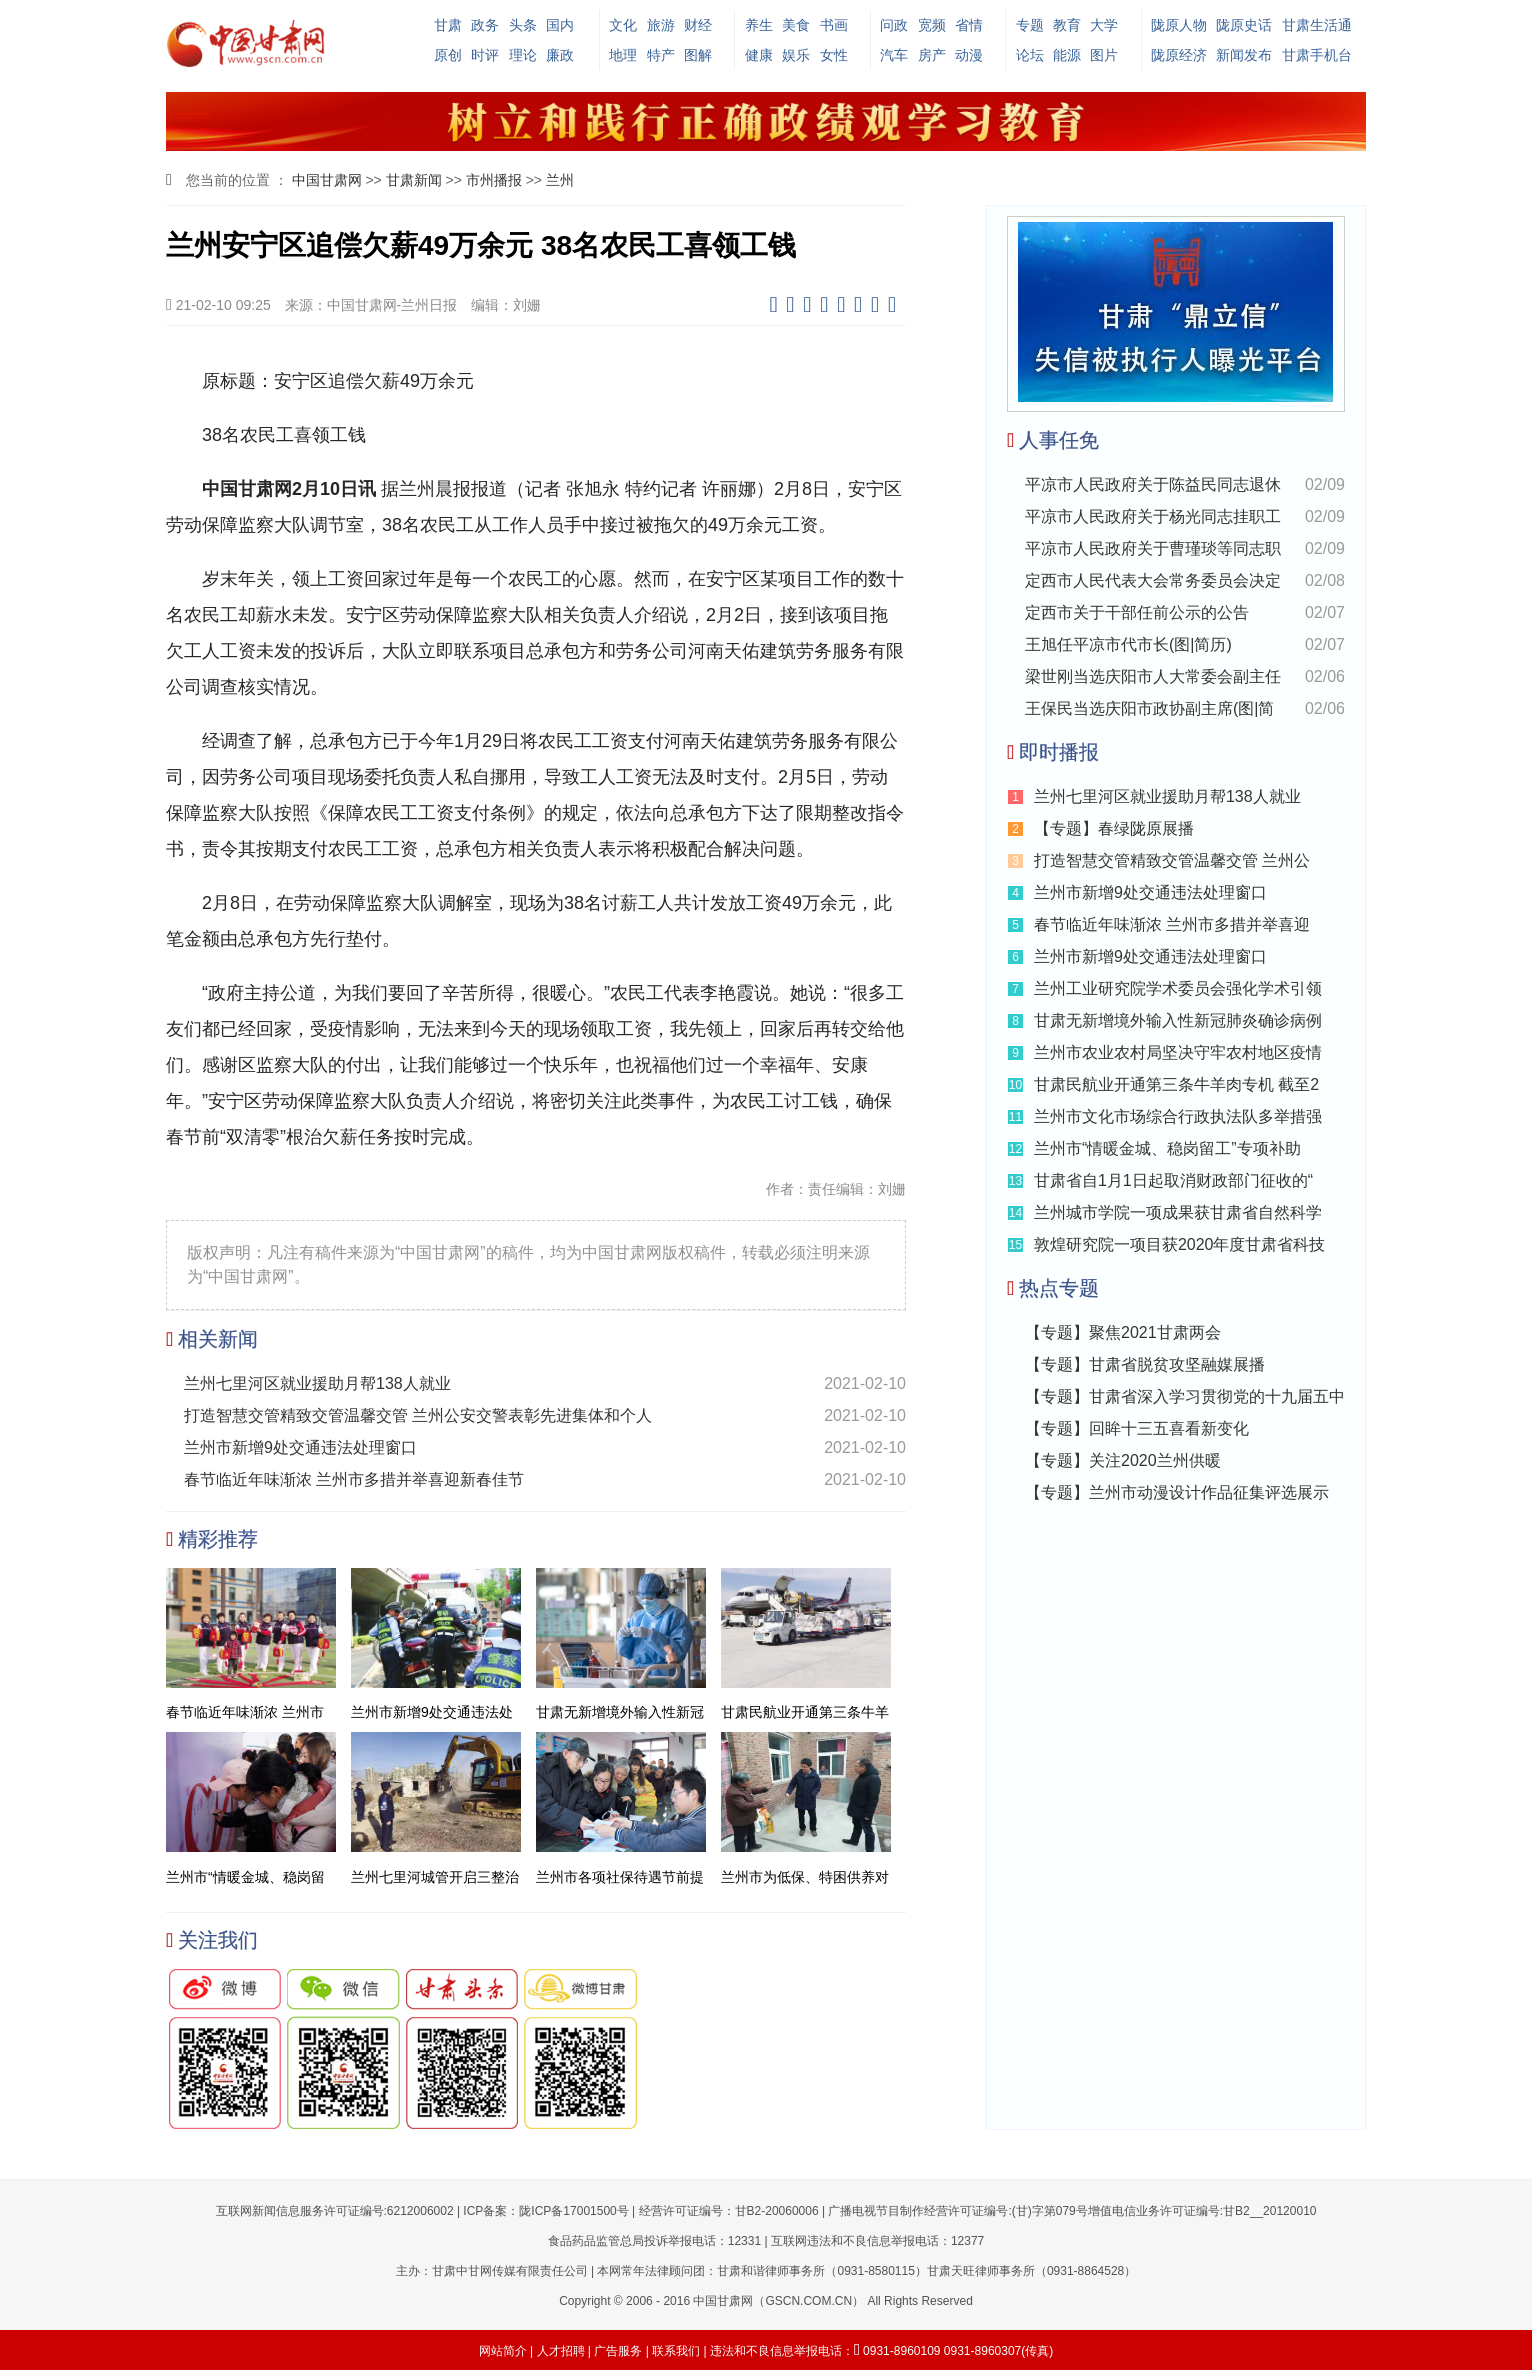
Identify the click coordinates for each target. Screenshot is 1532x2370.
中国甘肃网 (327, 180)
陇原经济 (1179, 55)
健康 (759, 55)
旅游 (661, 25)
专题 (1030, 25)
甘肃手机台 (1317, 55)
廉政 (560, 55)
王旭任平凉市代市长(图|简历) (1128, 644)
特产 (661, 55)
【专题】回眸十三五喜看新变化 (1137, 1428)
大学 (1104, 25)
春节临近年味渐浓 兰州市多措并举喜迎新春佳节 (354, 1479)
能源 (1067, 55)
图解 (698, 55)
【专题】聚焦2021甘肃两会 (1123, 1332)
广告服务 (618, 2351)
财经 (698, 25)
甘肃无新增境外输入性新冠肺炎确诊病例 (1178, 1020)
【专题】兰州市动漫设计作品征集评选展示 (1177, 1492)
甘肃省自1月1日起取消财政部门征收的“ (1173, 1180)
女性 (834, 55)
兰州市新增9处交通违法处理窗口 (300, 1447)
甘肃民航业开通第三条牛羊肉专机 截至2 (1176, 1084)
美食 (796, 25)
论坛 (1030, 55)
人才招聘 (561, 2351)
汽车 (894, 55)
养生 (759, 25)
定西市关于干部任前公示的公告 (1137, 612)
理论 (523, 55)
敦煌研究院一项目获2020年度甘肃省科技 (1180, 1244)
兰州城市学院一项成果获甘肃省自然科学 (1178, 1212)
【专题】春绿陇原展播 (1114, 828)
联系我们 (676, 2351)
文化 (623, 25)
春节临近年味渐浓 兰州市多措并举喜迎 (1172, 924)
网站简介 (503, 2351)
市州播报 (494, 180)
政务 (485, 25)
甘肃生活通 (1317, 25)
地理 (623, 55)
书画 (834, 25)
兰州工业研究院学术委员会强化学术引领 (1178, 988)
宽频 (932, 25)
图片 (1104, 55)
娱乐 (796, 55)
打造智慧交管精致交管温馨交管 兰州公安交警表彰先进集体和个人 (418, 1415)
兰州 (560, 180)
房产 (932, 55)
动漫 (969, 55)
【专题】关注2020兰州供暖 (1123, 1460)
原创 (448, 55)
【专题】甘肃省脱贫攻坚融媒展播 (1145, 1364)
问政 (894, 25)
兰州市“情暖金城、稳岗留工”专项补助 (1167, 1148)
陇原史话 (1244, 25)
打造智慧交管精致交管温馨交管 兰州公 (1172, 860)
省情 (969, 25)
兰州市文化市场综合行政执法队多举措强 (1178, 1116)
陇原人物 (1179, 25)
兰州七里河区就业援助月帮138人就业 (317, 1383)
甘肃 (448, 25)
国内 (560, 25)
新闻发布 (1244, 55)
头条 (523, 25)
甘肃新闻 (414, 180)
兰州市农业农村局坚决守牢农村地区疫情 (1178, 1052)
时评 (485, 55)
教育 (1067, 25)
